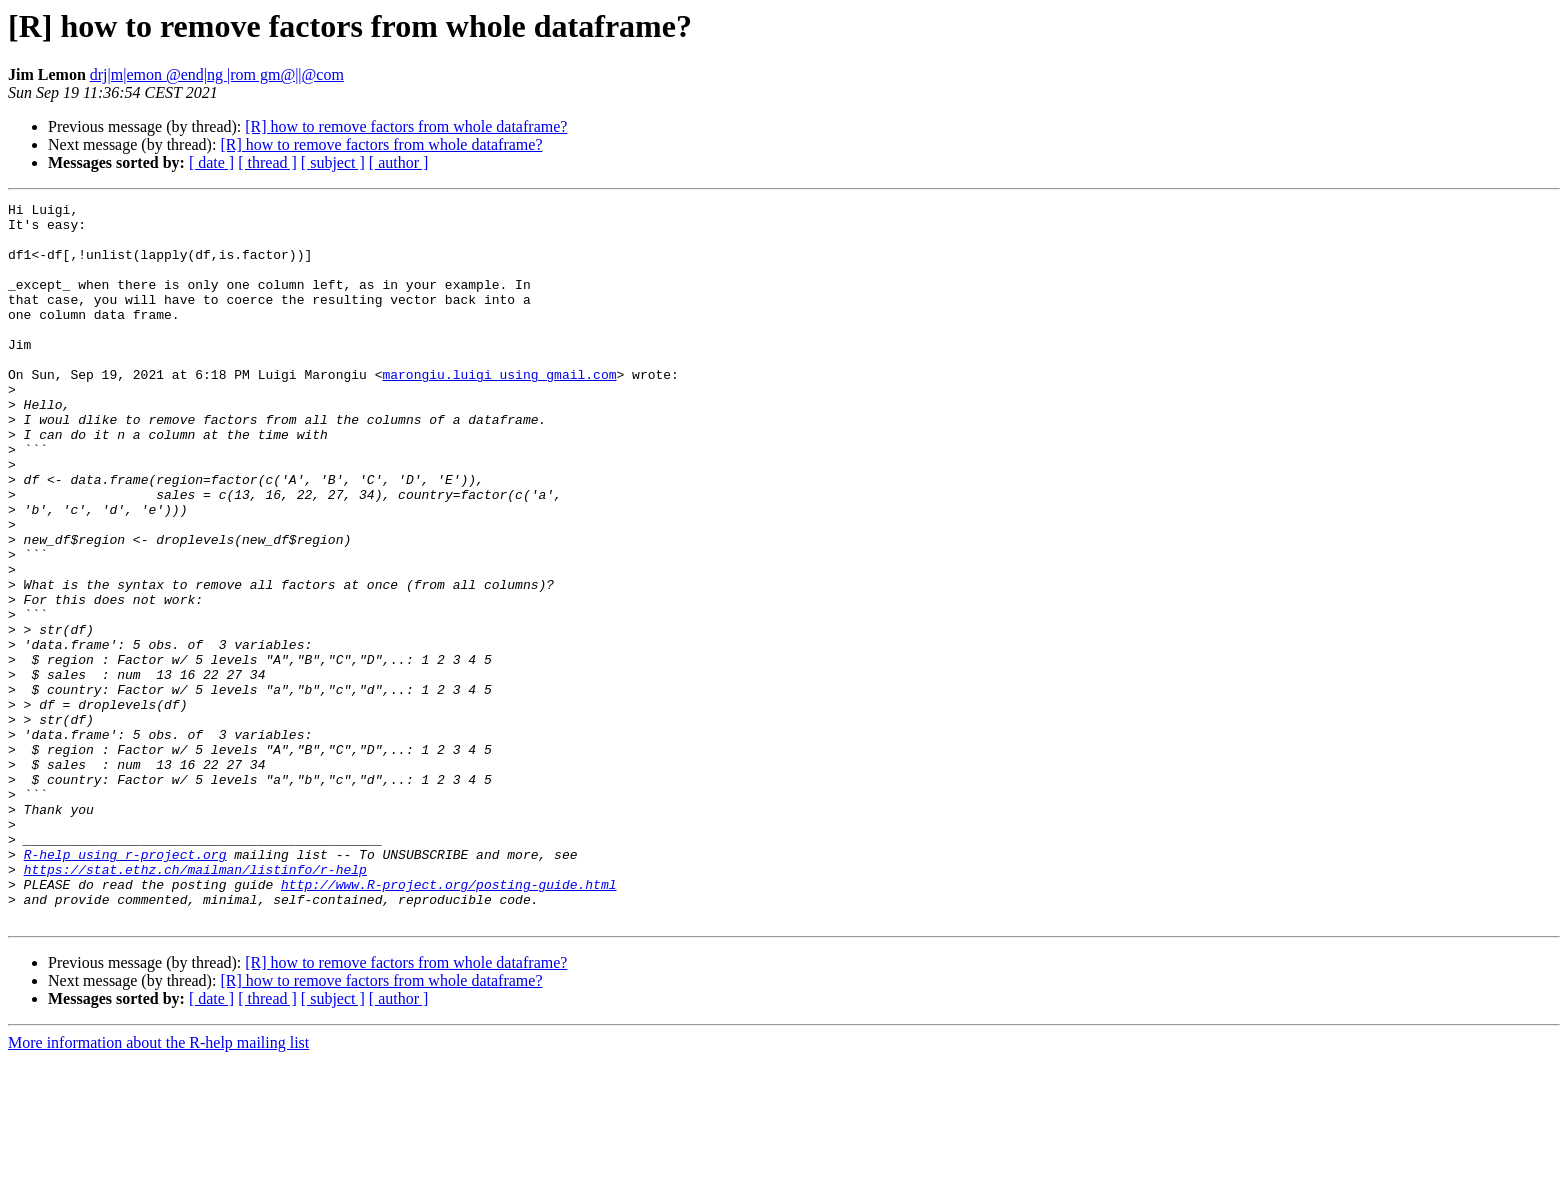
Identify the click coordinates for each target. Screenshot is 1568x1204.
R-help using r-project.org (125, 986)
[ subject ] (333, 162)
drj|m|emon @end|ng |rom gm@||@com (217, 74)
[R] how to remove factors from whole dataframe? (406, 126)
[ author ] (399, 162)
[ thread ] (267, 162)
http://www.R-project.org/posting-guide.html (448, 1022)
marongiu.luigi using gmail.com (499, 410)
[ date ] (211, 162)
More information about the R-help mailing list (158, 1186)
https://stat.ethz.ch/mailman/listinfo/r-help (195, 1004)
